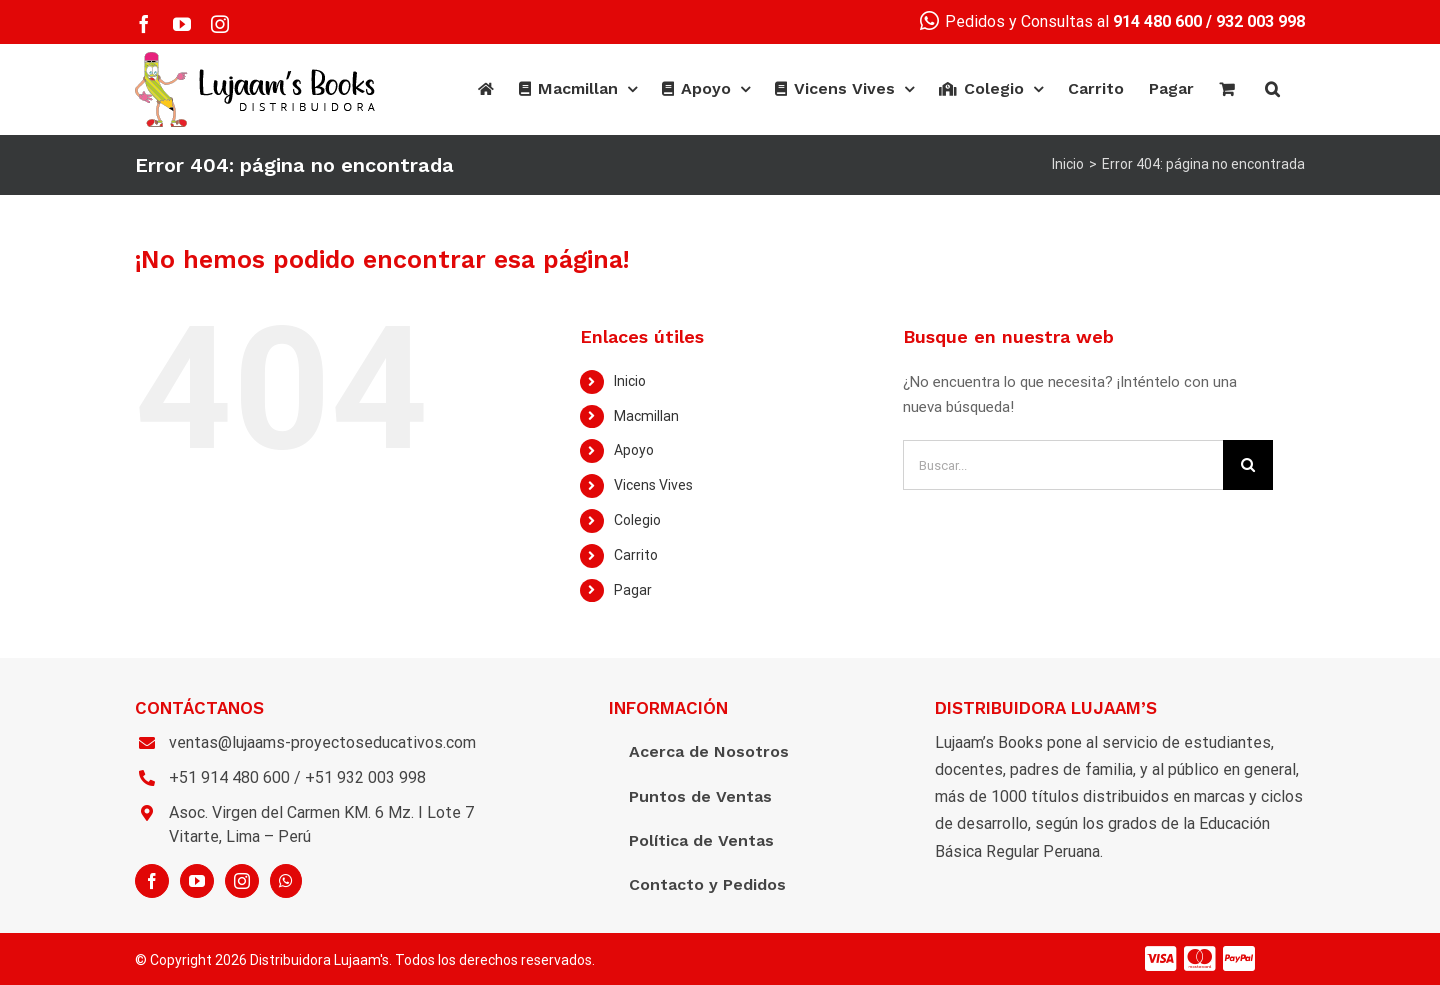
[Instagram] (242, 881)
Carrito (636, 555)
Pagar (633, 590)
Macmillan (646, 416)
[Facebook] (152, 881)
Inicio (630, 381)
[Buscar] (1272, 89)
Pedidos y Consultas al (1061, 21)
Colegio (637, 520)
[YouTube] (197, 881)
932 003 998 (1260, 21)
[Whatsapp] (286, 881)
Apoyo (634, 450)
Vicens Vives (653, 485)
